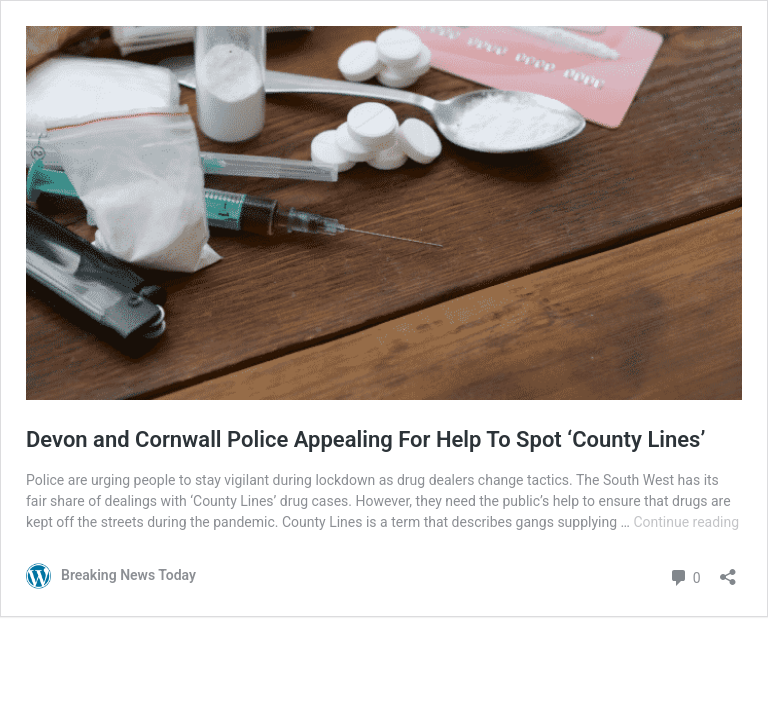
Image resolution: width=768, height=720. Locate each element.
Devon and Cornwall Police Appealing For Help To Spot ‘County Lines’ (365, 439)
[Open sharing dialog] (728, 570)
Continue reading (686, 522)
